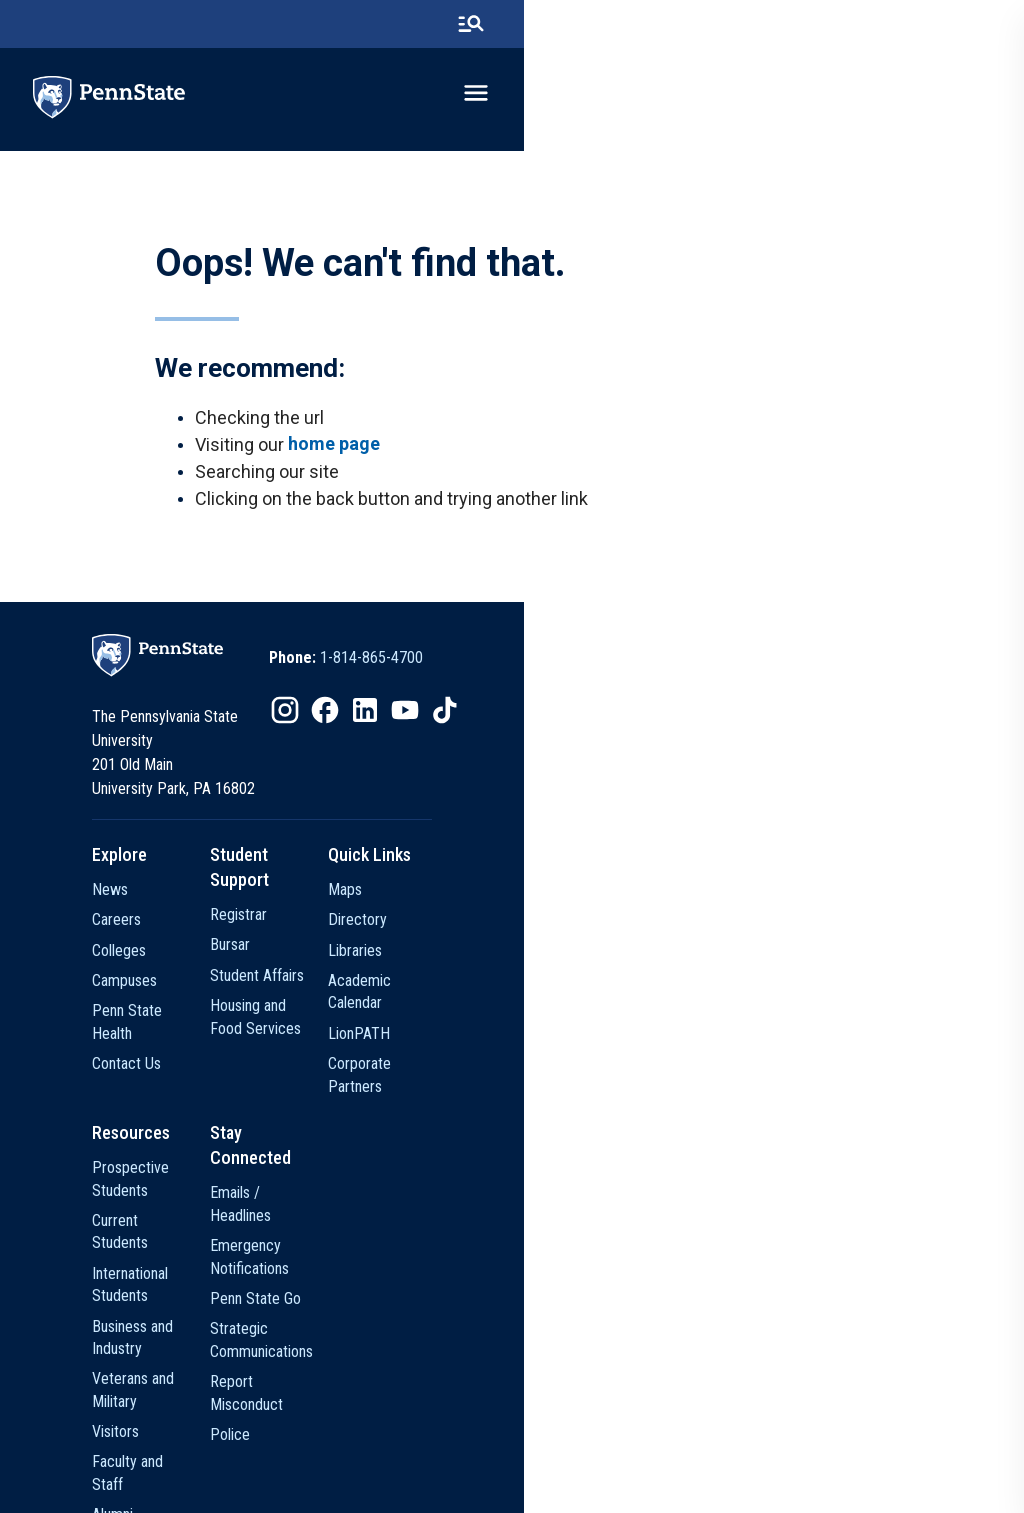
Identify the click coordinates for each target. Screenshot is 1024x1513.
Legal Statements (784, 1448)
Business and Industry (227, 1217)
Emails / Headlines (457, 1126)
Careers (184, 921)
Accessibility (682, 1448)
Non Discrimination (576, 1448)
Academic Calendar (700, 982)
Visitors (183, 1278)
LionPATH (671, 1012)
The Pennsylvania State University (285, 1448)
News (178, 891)
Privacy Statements (451, 1448)
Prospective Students (228, 1126)
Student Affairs (447, 952)
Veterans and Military (225, 1248)
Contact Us (194, 1043)
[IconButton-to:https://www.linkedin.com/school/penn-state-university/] (616, 739)
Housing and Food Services (485, 982)
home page (339, 462)
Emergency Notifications (477, 1157)
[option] (597, 687)
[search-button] (963, 25)
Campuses (192, 982)
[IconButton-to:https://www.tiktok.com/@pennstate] (696, 739)
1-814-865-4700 (622, 686)
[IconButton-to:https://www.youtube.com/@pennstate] (656, 739)
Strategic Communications (482, 1217)
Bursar (420, 921)
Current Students (213, 1157)
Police (420, 1278)
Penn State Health (217, 1012)
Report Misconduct (460, 1248)
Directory (669, 921)
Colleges (187, 952)
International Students (228, 1187)
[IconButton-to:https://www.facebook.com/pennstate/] (576, 739)
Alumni (180, 1339)
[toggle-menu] (969, 97)
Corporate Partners (700, 1043)
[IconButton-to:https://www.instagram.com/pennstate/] (536, 739)
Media (179, 1369)
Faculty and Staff (213, 1309)
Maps (657, 891)
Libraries (667, 952)
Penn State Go (445, 1187)
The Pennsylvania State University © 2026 (512, 1485)
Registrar (428, 891)
